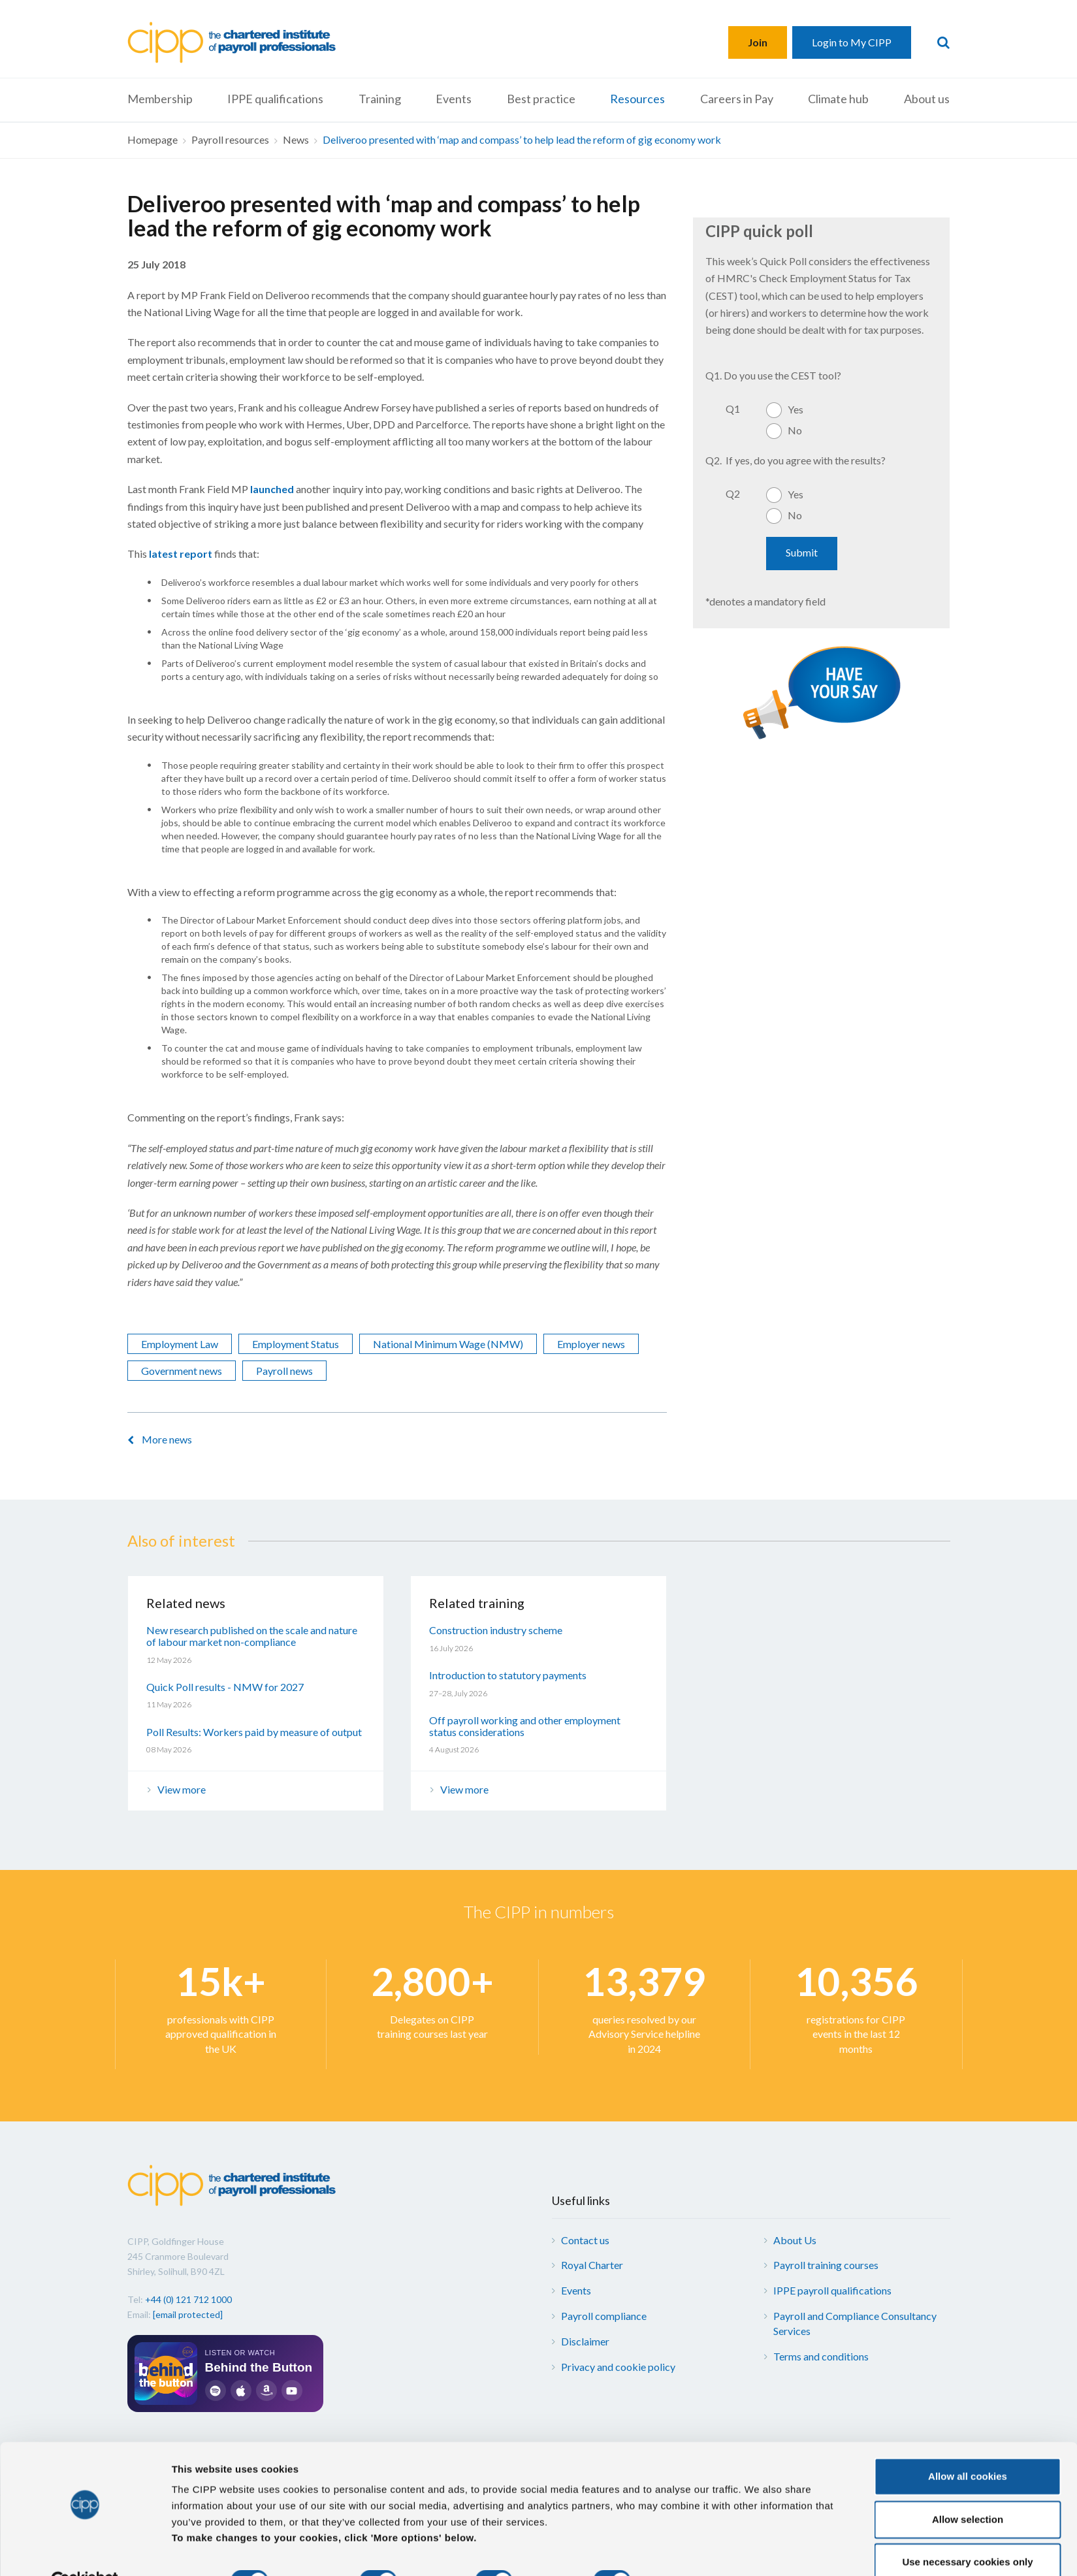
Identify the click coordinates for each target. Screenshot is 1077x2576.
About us (927, 98)
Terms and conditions (821, 2356)
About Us (794, 2240)
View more (181, 1789)
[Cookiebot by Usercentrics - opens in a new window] (84, 2550)
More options (686, 2550)
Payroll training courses (825, 2265)
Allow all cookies (967, 2445)
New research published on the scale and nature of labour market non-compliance (251, 1636)
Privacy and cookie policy (618, 2366)
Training (380, 98)
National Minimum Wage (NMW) (448, 1344)
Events (454, 98)
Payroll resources (230, 139)
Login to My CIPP (852, 42)
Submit (802, 552)
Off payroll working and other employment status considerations (524, 1726)
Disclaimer (585, 2341)
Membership (160, 98)
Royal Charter (592, 2265)
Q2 (733, 493)
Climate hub (838, 98)
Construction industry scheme (495, 1630)
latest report (180, 553)
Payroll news (284, 1370)
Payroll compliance (604, 2316)
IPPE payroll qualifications (832, 2290)
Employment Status (295, 1344)
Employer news (591, 1344)
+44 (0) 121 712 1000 (188, 2299)
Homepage (152, 139)
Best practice (541, 98)
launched (272, 489)
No (795, 430)
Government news (181, 1370)
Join (757, 42)
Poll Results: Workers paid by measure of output (254, 1732)
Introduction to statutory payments (508, 1675)
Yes (795, 409)
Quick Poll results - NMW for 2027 (225, 1687)
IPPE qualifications (275, 98)
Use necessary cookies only (967, 2531)
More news (167, 1439)
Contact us (585, 2240)
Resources (637, 98)
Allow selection (967, 2488)
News (296, 139)
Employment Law (179, 1344)
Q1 (733, 408)
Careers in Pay (736, 98)
